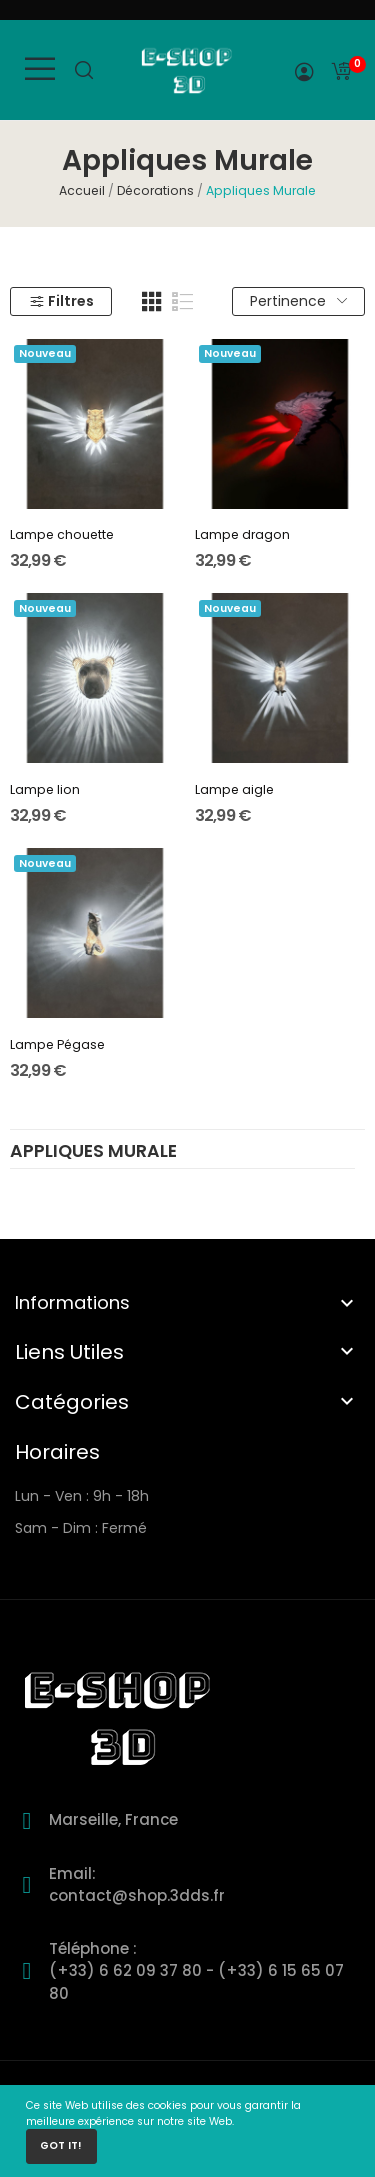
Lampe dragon (242, 534)
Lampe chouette (62, 534)
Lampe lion (45, 789)
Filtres (61, 301)
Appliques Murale (93, 1153)
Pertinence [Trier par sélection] (298, 301)
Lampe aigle (234, 789)
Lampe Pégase (57, 1044)
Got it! (61, 2145)
